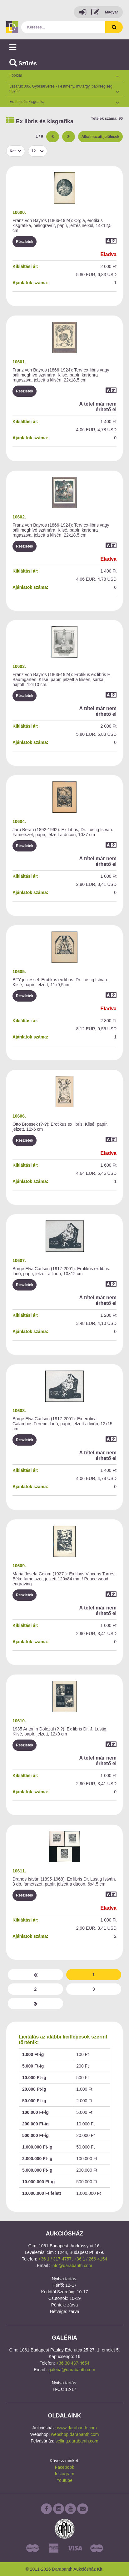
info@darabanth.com (72, 2265)
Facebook (64, 2467)
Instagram (64, 2473)
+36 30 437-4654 (72, 2363)
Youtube (64, 2480)
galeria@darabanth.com (71, 2369)
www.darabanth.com (77, 2427)
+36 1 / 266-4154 (90, 2258)
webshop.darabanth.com (75, 2434)
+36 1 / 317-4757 (55, 2258)
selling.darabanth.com (77, 2440)
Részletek (24, 242)
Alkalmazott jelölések (100, 136)
